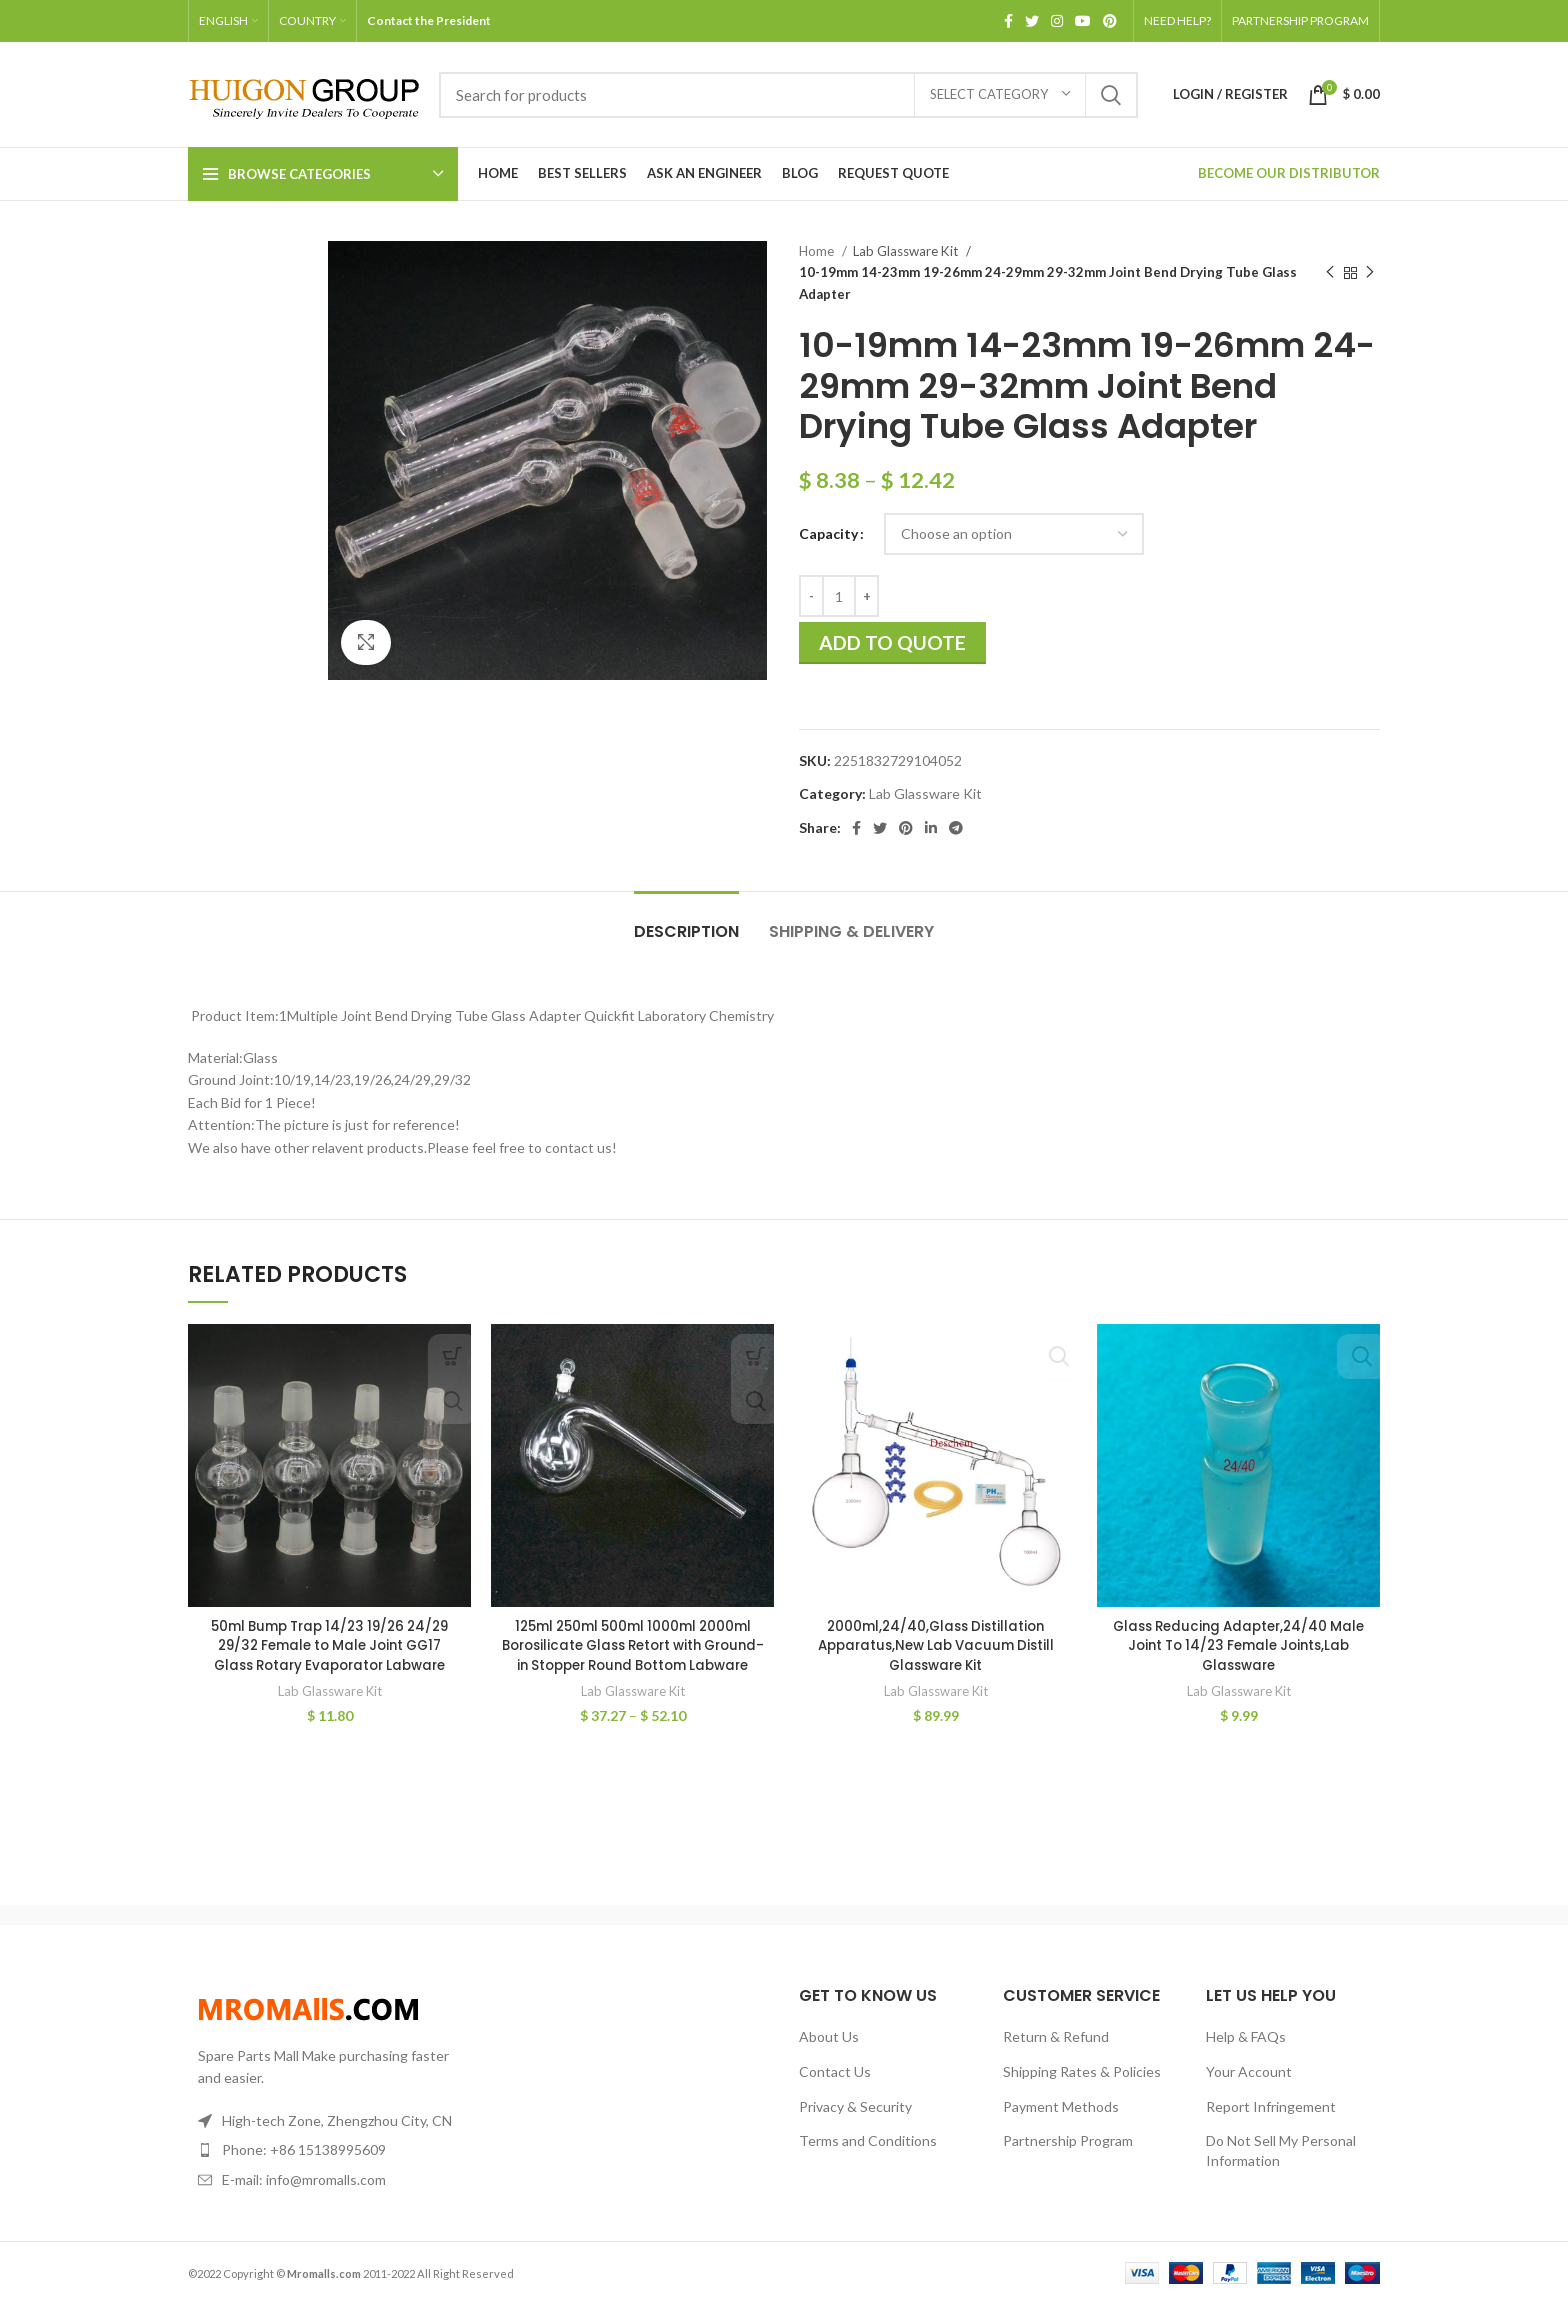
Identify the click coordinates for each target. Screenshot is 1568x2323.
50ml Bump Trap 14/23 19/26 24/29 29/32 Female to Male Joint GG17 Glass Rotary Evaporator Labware (330, 1645)
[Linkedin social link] (931, 828)
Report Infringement (1271, 2125)
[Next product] (1370, 273)
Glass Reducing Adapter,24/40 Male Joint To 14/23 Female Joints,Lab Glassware (1238, 1645)
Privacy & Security (855, 2125)
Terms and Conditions (868, 2159)
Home (818, 251)
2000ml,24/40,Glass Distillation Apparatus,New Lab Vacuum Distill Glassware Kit (936, 1645)
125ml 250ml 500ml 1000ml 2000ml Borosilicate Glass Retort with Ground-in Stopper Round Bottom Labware (632, 1655)
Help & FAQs (1246, 2056)
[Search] (788, 95)
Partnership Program (1068, 2159)
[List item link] (326, 2169)
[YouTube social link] (1083, 21)
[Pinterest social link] (1110, 21)
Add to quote (892, 642)
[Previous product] (1330, 273)
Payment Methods (1061, 2125)
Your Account (1249, 2090)
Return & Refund (1056, 2056)
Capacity (828, 533)
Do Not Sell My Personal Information (1281, 2169)
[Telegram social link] (956, 828)
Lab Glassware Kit (907, 251)
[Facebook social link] (1008, 21)
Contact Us (835, 2090)
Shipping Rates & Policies (1082, 2090)
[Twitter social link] (1032, 21)
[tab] (686, 921)
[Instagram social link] (1057, 21)
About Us (829, 2056)
